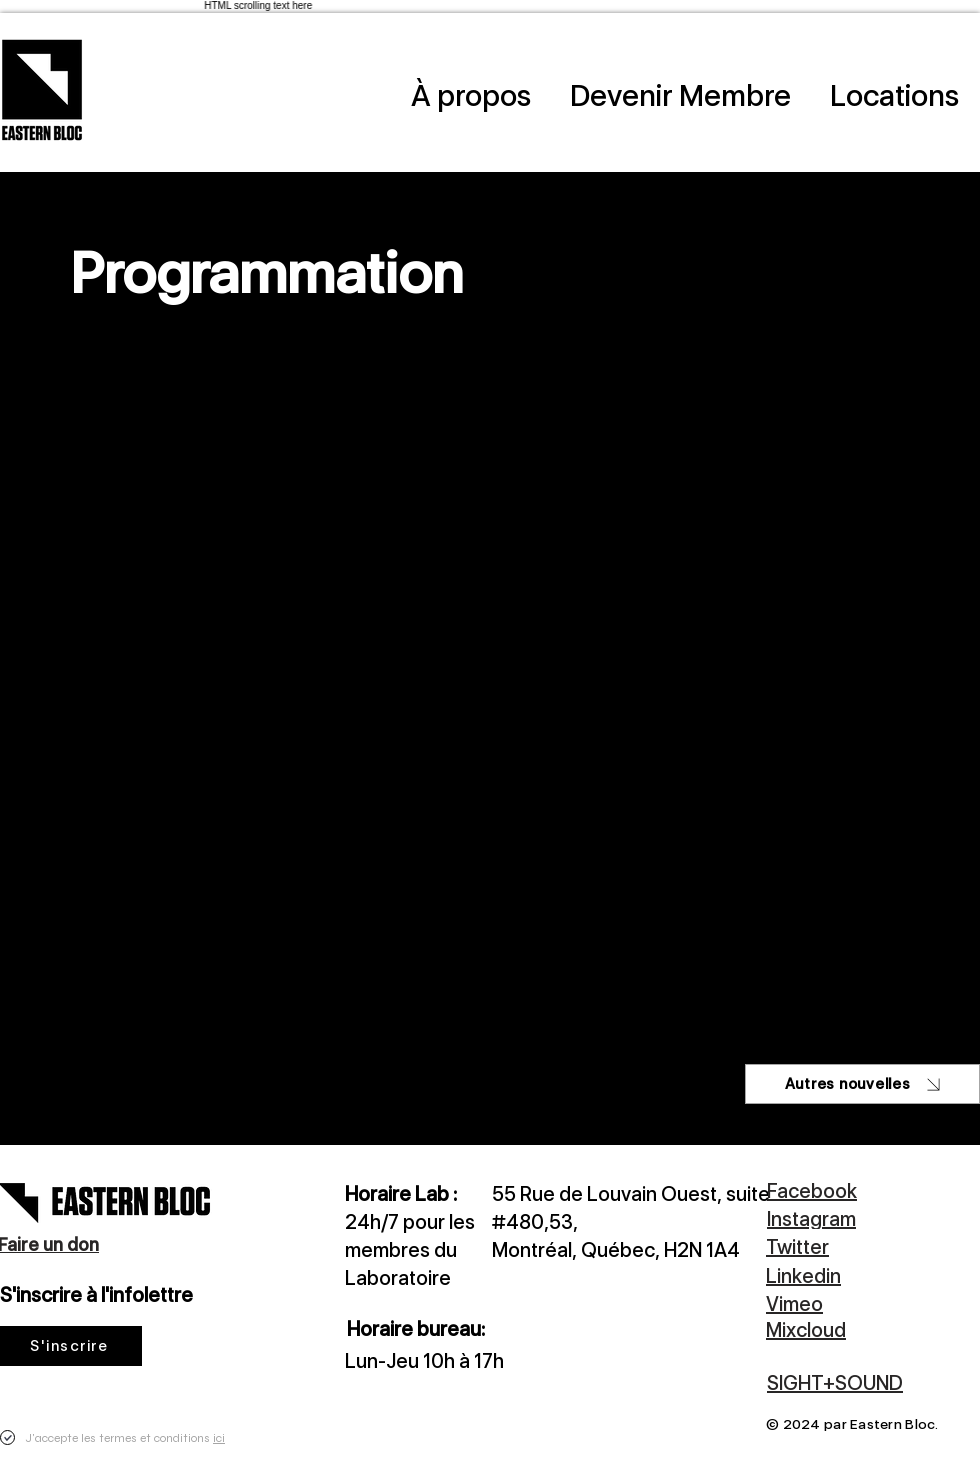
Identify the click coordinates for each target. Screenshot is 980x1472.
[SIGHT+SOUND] (863, 1382)
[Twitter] (849, 1246)
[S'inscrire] (71, 1346)
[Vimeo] (849, 1303)
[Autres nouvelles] (862, 1084)
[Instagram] (872, 1218)
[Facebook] (850, 1190)
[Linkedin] (849, 1275)
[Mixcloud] (849, 1329)
